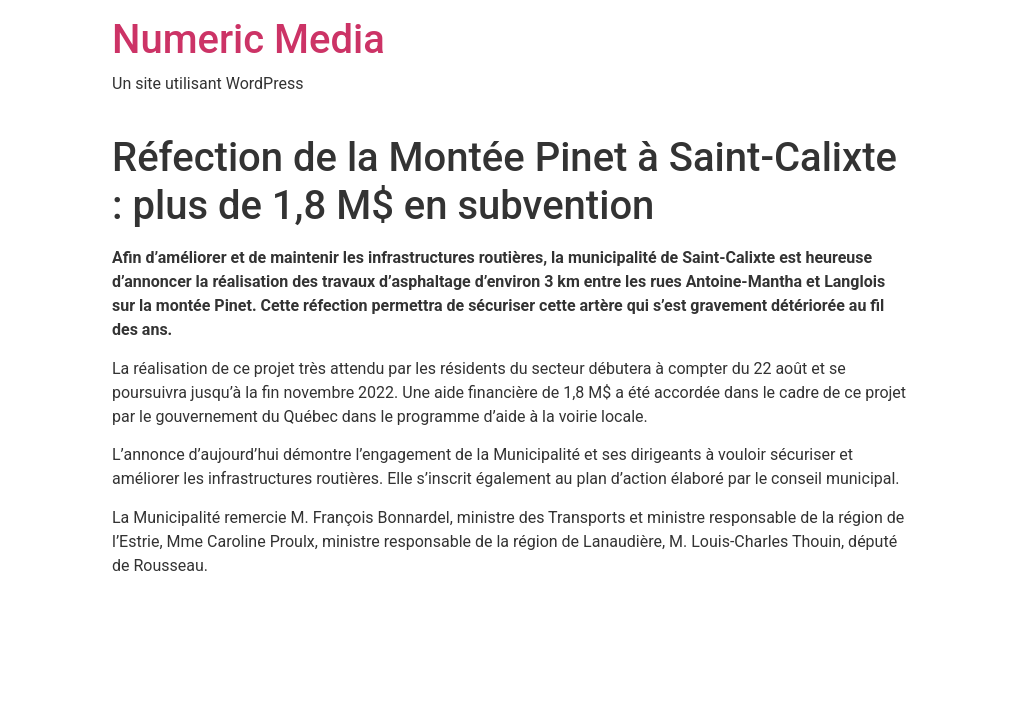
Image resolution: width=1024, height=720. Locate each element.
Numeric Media (248, 39)
